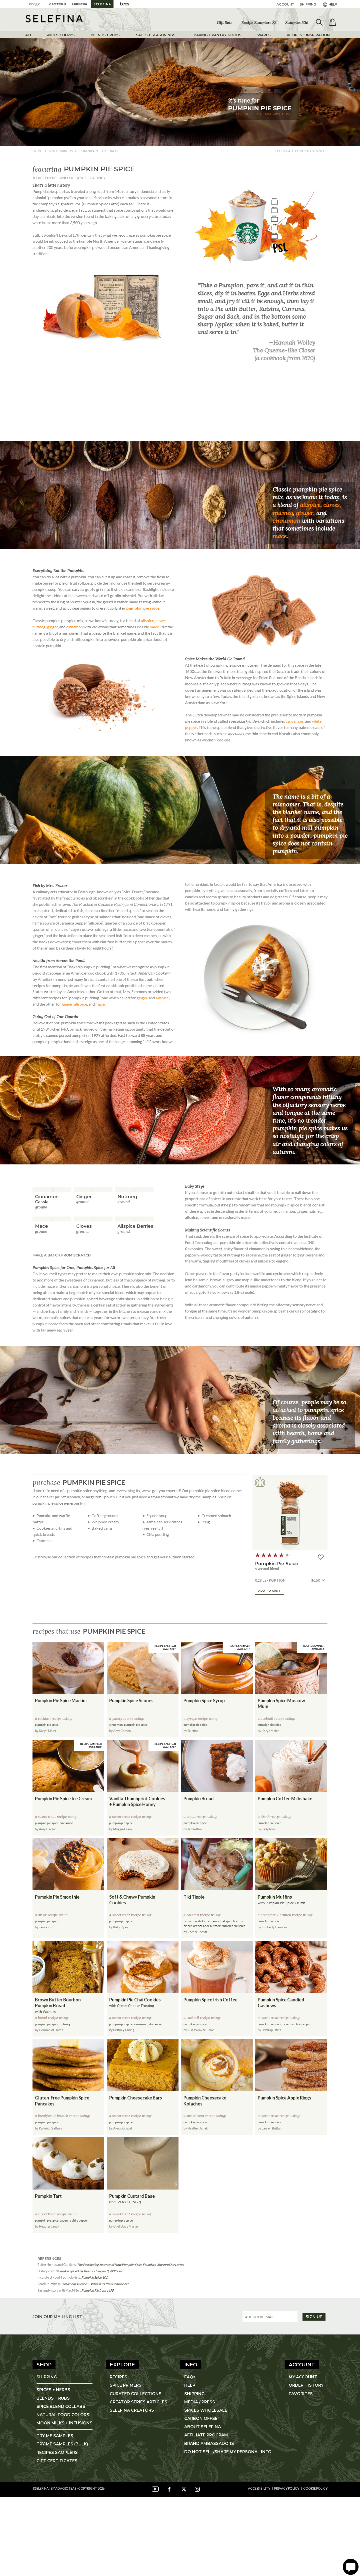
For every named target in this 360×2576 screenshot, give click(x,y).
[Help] (329, 4)
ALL (28, 35)
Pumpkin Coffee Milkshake (285, 1877)
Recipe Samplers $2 (258, 22)
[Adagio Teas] (35, 4)
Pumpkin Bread (199, 1877)
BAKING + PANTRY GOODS (217, 35)
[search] (318, 23)
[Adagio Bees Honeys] (125, 4)
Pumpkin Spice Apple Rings (284, 2176)
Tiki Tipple (194, 1975)
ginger (304, 513)
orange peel (201, 2004)
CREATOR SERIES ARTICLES (138, 2480)
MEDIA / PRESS (199, 2480)
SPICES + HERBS (60, 35)
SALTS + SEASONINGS (155, 35)
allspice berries (232, 2000)
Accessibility (259, 2567)
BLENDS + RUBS (105, 35)
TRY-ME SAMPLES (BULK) (62, 2522)
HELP (189, 2464)
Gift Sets (224, 22)
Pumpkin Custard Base (132, 2274)
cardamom (295, 721)
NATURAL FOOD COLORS (62, 2493)
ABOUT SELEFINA (202, 2505)
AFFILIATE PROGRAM (206, 2513)
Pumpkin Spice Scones (131, 1779)
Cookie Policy (315, 2567)
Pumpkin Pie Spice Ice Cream (63, 1877)
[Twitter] (183, 2567)
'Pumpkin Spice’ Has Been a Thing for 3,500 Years (89, 2350)
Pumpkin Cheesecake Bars (135, 2176)
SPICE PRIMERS (126, 2464)
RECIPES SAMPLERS (57, 2531)
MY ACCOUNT (303, 2455)
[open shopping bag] (333, 22)
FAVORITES (301, 2472)
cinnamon (286, 521)
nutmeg (282, 513)
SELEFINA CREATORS (132, 2489)
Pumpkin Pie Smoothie (57, 1975)
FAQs (190, 2455)
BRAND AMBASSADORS (209, 2522)
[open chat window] (350, 2566)
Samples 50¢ (296, 22)
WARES (263, 35)
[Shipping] (308, 4)
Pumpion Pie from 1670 (97, 2369)
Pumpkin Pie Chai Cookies (135, 2078)
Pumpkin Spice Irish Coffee (211, 2078)
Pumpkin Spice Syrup (204, 1779)
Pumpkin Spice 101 (94, 2356)
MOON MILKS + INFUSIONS (64, 2501)
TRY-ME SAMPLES (54, 2514)
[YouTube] (155, 2567)
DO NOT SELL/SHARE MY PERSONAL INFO (228, 2530)
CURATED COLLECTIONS (136, 2472)
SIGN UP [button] (314, 2395)
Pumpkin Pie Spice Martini (60, 1779)
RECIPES (118, 2455)
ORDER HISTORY (306, 2464)
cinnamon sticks (194, 2000)
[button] (51, 1243)
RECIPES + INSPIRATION (308, 35)
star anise (155, 2102)
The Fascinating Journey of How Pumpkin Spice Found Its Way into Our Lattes (130, 2343)
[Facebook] (169, 2567)
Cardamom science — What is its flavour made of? (94, 2363)
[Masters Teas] (57, 4)
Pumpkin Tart (48, 2274)
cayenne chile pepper (296, 2102)
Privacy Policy (286, 2567)
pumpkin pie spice (143, 608)
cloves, (332, 505)
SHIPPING (46, 2455)
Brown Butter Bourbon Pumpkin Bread (58, 2081)
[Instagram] (197, 2567)
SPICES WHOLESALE (205, 2489)
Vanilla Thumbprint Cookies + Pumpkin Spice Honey (137, 1880)
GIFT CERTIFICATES (57, 2539)
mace (279, 536)
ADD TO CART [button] (269, 1669)
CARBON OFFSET (202, 2497)
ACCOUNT (285, 4)
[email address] (270, 2395)
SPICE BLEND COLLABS (60, 2485)
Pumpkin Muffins (275, 1975)
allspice (310, 505)
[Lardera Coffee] (79, 4)
